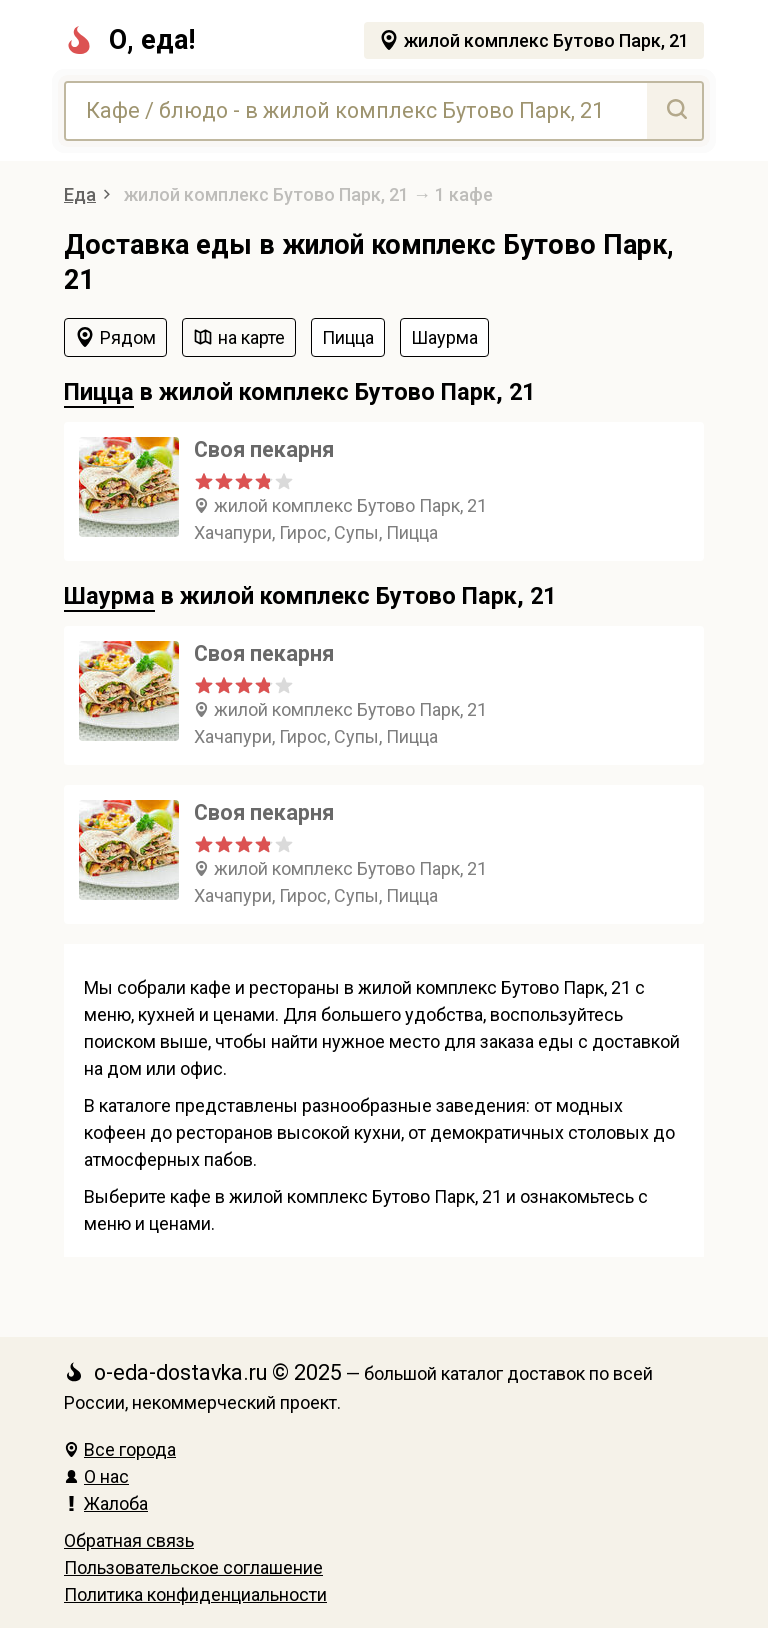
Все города (120, 1449)
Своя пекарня (264, 449)
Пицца (99, 392)
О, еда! (129, 40)
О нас (96, 1476)
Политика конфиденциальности (195, 1594)
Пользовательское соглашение (193, 1567)
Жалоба (106, 1503)
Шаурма (109, 596)
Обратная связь (129, 1540)
